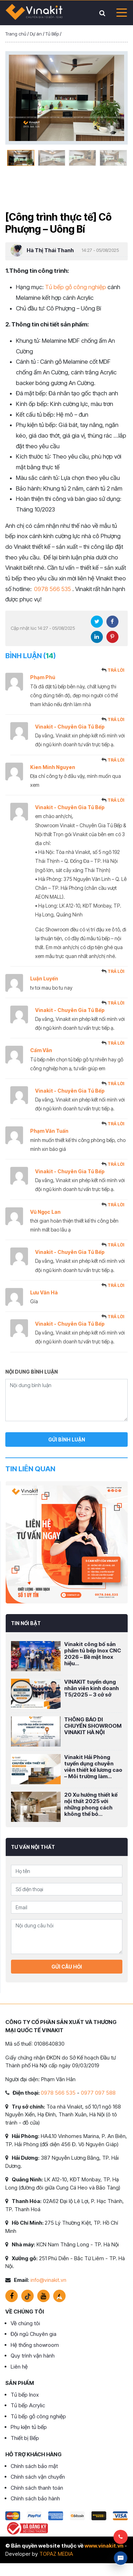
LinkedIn (96, 637)
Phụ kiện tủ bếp (29, 2427)
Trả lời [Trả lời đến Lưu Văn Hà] (115, 1285)
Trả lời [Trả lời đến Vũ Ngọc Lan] (115, 1204)
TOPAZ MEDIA (56, 2553)
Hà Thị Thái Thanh (50, 250)
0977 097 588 (98, 2092)
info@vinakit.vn (48, 2280)
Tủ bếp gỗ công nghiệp (75, 287)
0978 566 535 (52, 588)
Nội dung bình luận (31, 1372)
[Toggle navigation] (119, 12)
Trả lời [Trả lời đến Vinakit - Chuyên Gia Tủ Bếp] (115, 719)
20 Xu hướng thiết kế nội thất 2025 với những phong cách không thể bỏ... (90, 1804)
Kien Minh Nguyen (52, 767)
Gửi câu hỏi (66, 1967)
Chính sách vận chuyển (38, 2476)
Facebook (112, 621)
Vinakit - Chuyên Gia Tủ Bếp (70, 727)
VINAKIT (34, 13)
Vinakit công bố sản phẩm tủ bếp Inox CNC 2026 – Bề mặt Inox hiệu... (92, 1654)
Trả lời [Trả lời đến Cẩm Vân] (115, 1043)
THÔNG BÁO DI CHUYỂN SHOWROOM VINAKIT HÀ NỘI (93, 1726)
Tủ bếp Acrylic (28, 2405)
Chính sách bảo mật (34, 2466)
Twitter (96, 621)
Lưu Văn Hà (44, 1292)
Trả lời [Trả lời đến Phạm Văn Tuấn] (115, 1123)
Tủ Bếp (52, 34)
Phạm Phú (42, 677)
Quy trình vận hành (33, 2355)
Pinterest (112, 637)
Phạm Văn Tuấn (49, 1131)
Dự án (36, 34)
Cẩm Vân (41, 1050)
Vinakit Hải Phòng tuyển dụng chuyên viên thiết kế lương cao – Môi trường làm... (93, 1767)
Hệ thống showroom (35, 2345)
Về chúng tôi (25, 2323)
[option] (66, 98)
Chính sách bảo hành (35, 2498)
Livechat (120, 2558)
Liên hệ (19, 2366)
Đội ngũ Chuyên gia (33, 2334)
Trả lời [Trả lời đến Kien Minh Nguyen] (115, 760)
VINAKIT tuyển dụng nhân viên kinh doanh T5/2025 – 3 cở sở (91, 1688)
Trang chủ (15, 34)
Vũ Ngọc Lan (45, 1212)
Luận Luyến (44, 978)
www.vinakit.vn (103, 2545)
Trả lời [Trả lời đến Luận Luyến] (115, 971)
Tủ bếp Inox (25, 2394)
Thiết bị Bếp (25, 2438)
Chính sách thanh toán (37, 2487)
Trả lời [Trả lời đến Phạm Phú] (115, 670)
